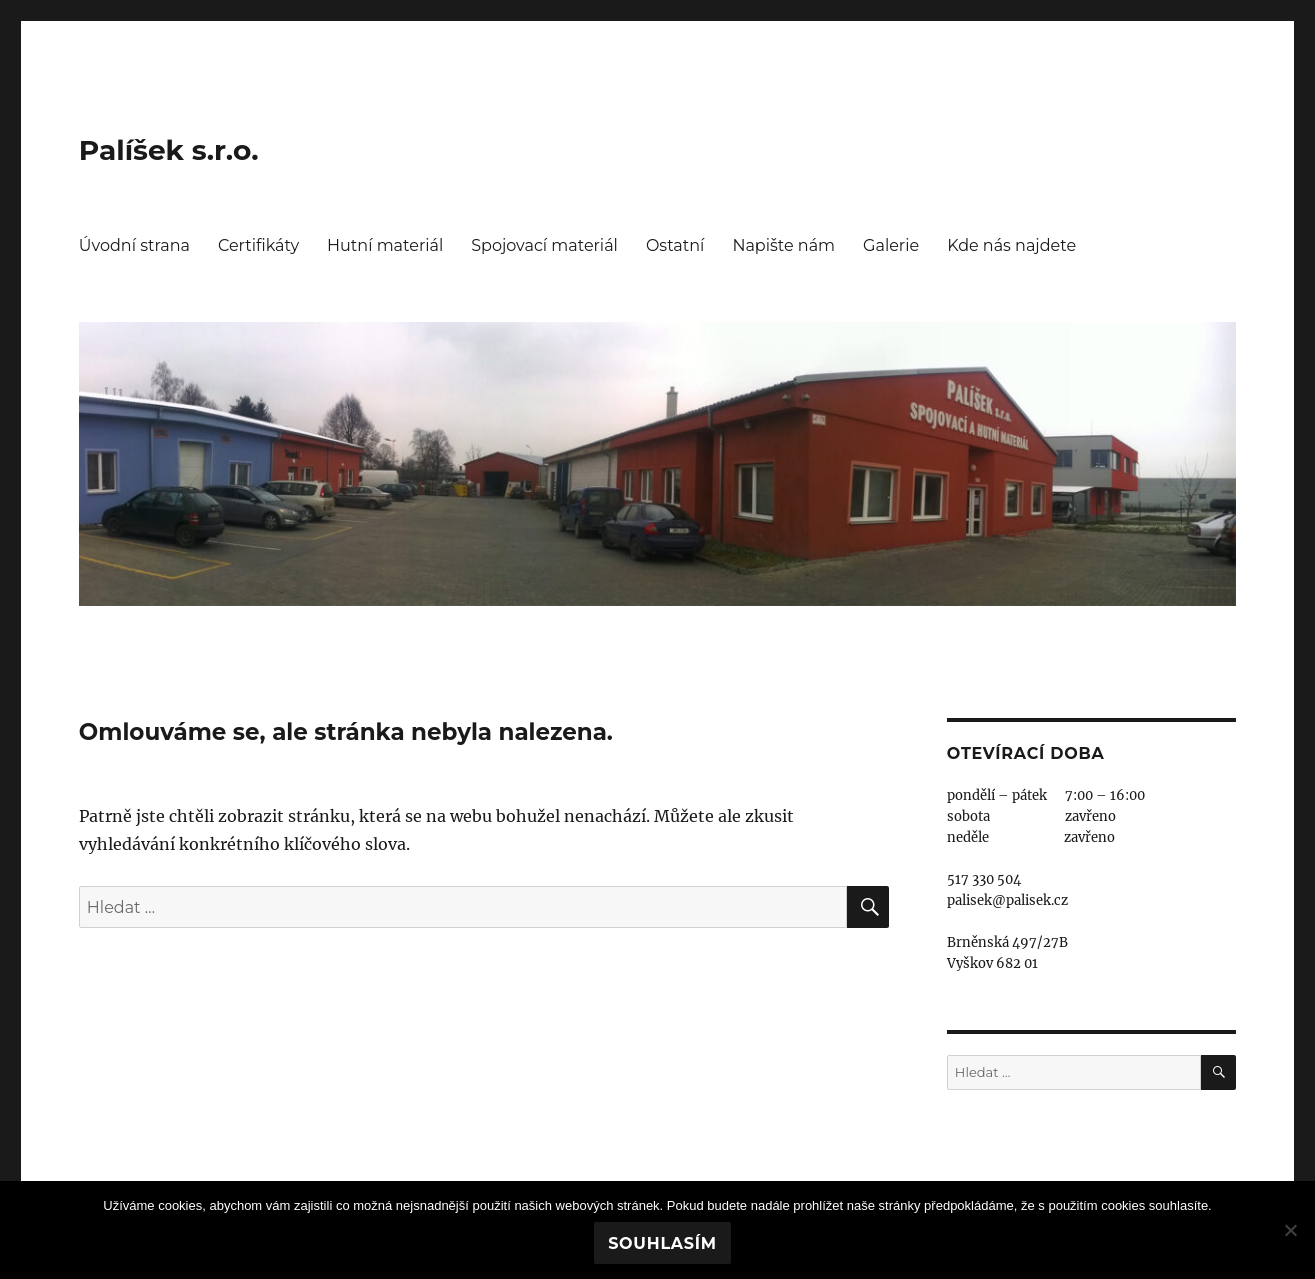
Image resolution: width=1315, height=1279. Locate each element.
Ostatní (675, 245)
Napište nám (783, 245)
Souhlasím (662, 1243)
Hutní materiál (385, 245)
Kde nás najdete (1011, 245)
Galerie (891, 245)
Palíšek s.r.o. (169, 150)
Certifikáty (258, 245)
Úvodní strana (134, 245)
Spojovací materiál (544, 245)
